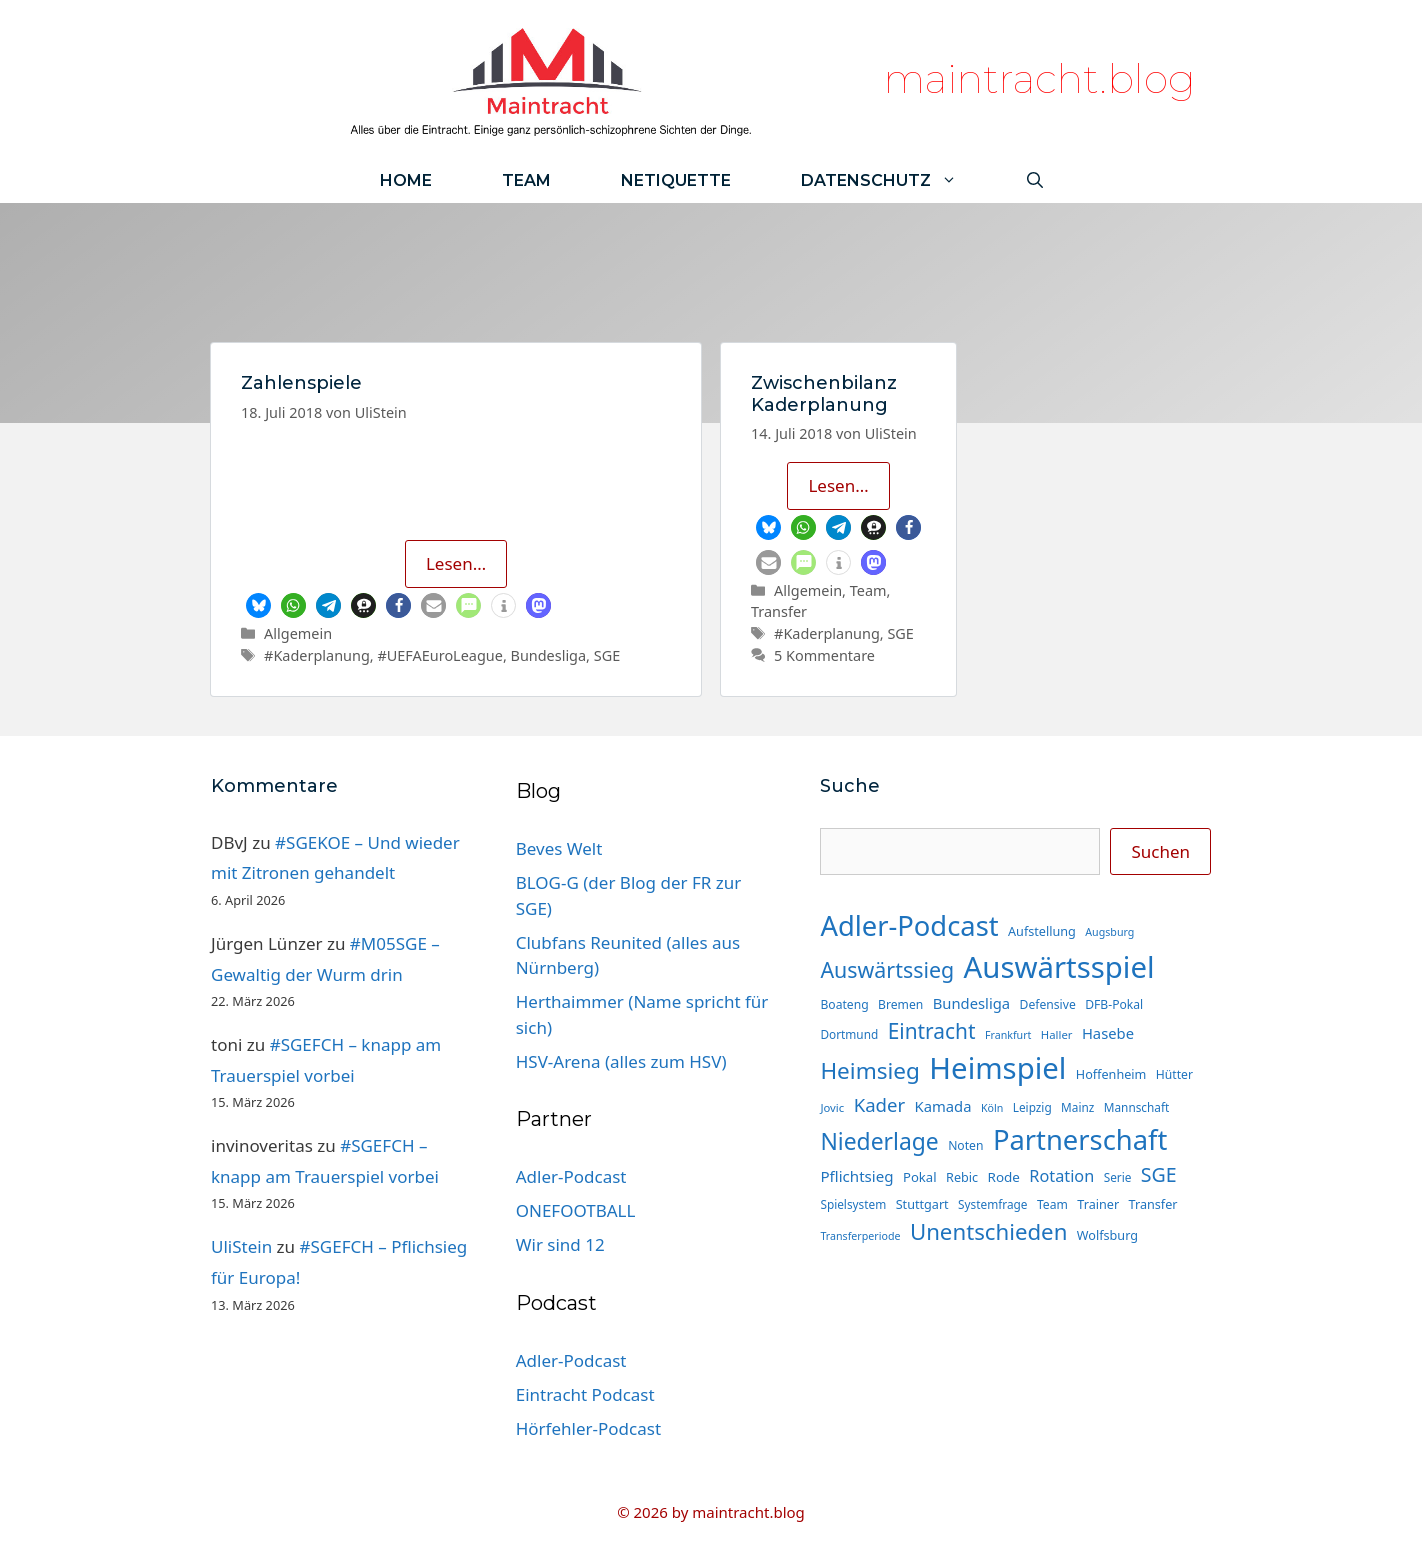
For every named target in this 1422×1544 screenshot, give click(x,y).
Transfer (779, 611)
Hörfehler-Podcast (588, 1428)
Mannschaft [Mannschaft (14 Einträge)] (1137, 1107)
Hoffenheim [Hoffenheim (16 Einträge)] (1111, 1074)
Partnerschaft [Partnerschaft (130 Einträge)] (1080, 1139)
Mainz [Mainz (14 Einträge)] (1077, 1107)
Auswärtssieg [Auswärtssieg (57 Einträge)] (887, 969)
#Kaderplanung (317, 655)
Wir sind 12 (560, 1244)
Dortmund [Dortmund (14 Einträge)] (849, 1034)
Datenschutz (896, 180)
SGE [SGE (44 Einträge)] (1159, 1174)
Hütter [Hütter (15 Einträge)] (1174, 1074)
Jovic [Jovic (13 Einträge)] (832, 1107)
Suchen (1160, 851)
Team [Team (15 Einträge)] (1052, 1204)
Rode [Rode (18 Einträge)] (1004, 1177)
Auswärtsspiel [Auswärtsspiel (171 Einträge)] (1059, 967)
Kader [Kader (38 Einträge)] (880, 1104)
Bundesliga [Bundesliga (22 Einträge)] (971, 1003)
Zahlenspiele (301, 383)
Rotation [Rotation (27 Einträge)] (1061, 1176)
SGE (607, 655)
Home (406, 180)
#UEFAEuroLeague (439, 655)
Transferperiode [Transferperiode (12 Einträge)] (860, 1236)
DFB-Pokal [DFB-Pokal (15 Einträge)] (1114, 1004)
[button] (258, 605)
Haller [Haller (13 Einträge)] (1057, 1034)
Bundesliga (549, 655)
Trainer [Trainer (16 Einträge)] (1098, 1204)
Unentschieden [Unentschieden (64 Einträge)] (989, 1231)
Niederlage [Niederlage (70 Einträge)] (879, 1141)
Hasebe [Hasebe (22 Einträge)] (1108, 1033)
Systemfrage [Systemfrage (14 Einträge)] (992, 1204)
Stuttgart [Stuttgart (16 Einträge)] (922, 1204)
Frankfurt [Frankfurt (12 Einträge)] (1008, 1035)
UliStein (241, 1246)
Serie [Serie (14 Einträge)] (1118, 1177)
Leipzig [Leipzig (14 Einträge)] (1032, 1107)
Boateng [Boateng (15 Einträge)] (844, 1004)
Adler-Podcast (571, 1176)
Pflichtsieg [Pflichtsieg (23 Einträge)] (856, 1176)
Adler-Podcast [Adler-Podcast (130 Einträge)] (909, 925)
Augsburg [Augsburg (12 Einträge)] (1109, 932)
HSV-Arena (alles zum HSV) (621, 1061)
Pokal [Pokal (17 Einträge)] (920, 1177)
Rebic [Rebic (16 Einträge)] (962, 1177)
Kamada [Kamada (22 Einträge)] (943, 1106)
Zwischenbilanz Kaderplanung (824, 394)
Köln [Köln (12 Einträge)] (992, 1108)
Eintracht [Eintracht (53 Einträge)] (932, 1031)
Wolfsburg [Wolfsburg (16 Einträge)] (1107, 1235)
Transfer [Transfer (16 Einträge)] (1153, 1204)
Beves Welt (559, 848)
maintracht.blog (1039, 78)
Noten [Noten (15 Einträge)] (965, 1145)
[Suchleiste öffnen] (1035, 180)
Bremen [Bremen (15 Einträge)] (900, 1004)
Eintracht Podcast (585, 1394)
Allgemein (298, 633)
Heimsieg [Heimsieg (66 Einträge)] (870, 1070)
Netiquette (676, 180)
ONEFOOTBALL (576, 1210)
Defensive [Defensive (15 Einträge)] (1048, 1004)
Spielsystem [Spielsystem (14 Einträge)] (853, 1204)
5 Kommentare (824, 655)
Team (526, 180)
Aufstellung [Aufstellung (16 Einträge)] (1042, 931)
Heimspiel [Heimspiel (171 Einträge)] (997, 1068)
